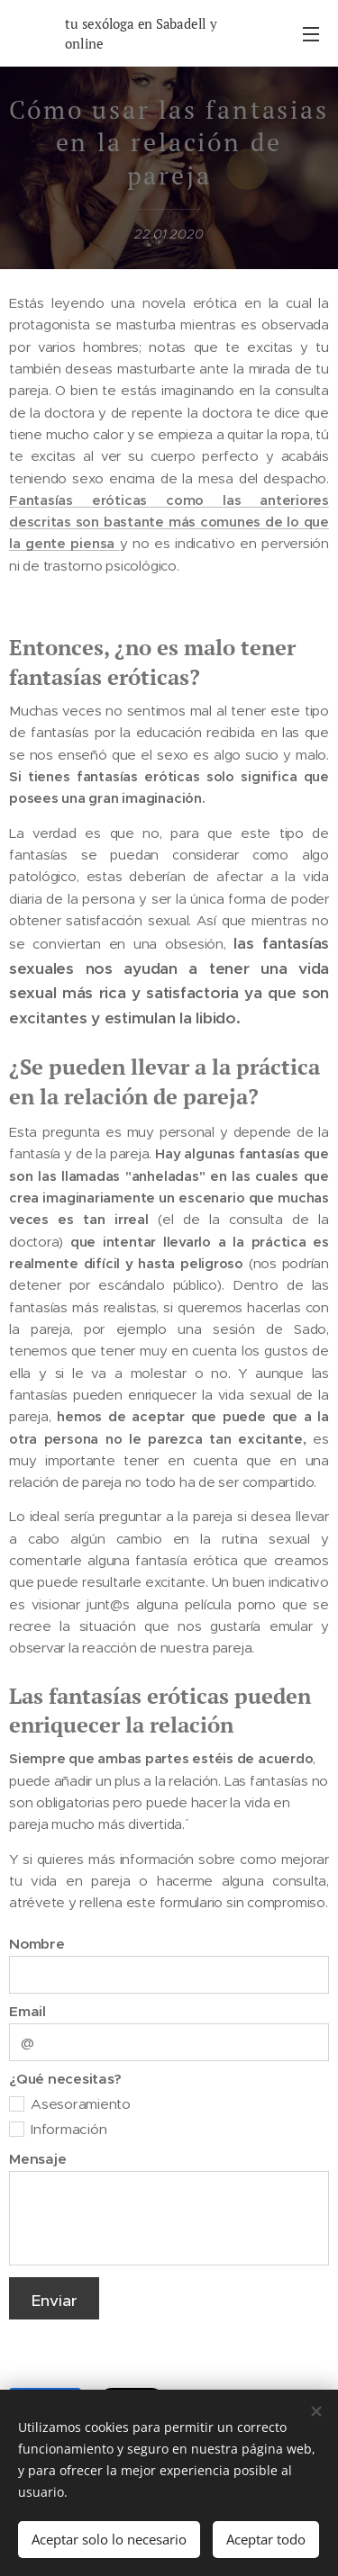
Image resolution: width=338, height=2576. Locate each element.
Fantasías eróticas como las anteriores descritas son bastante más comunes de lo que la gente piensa (169, 521)
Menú (311, 34)
